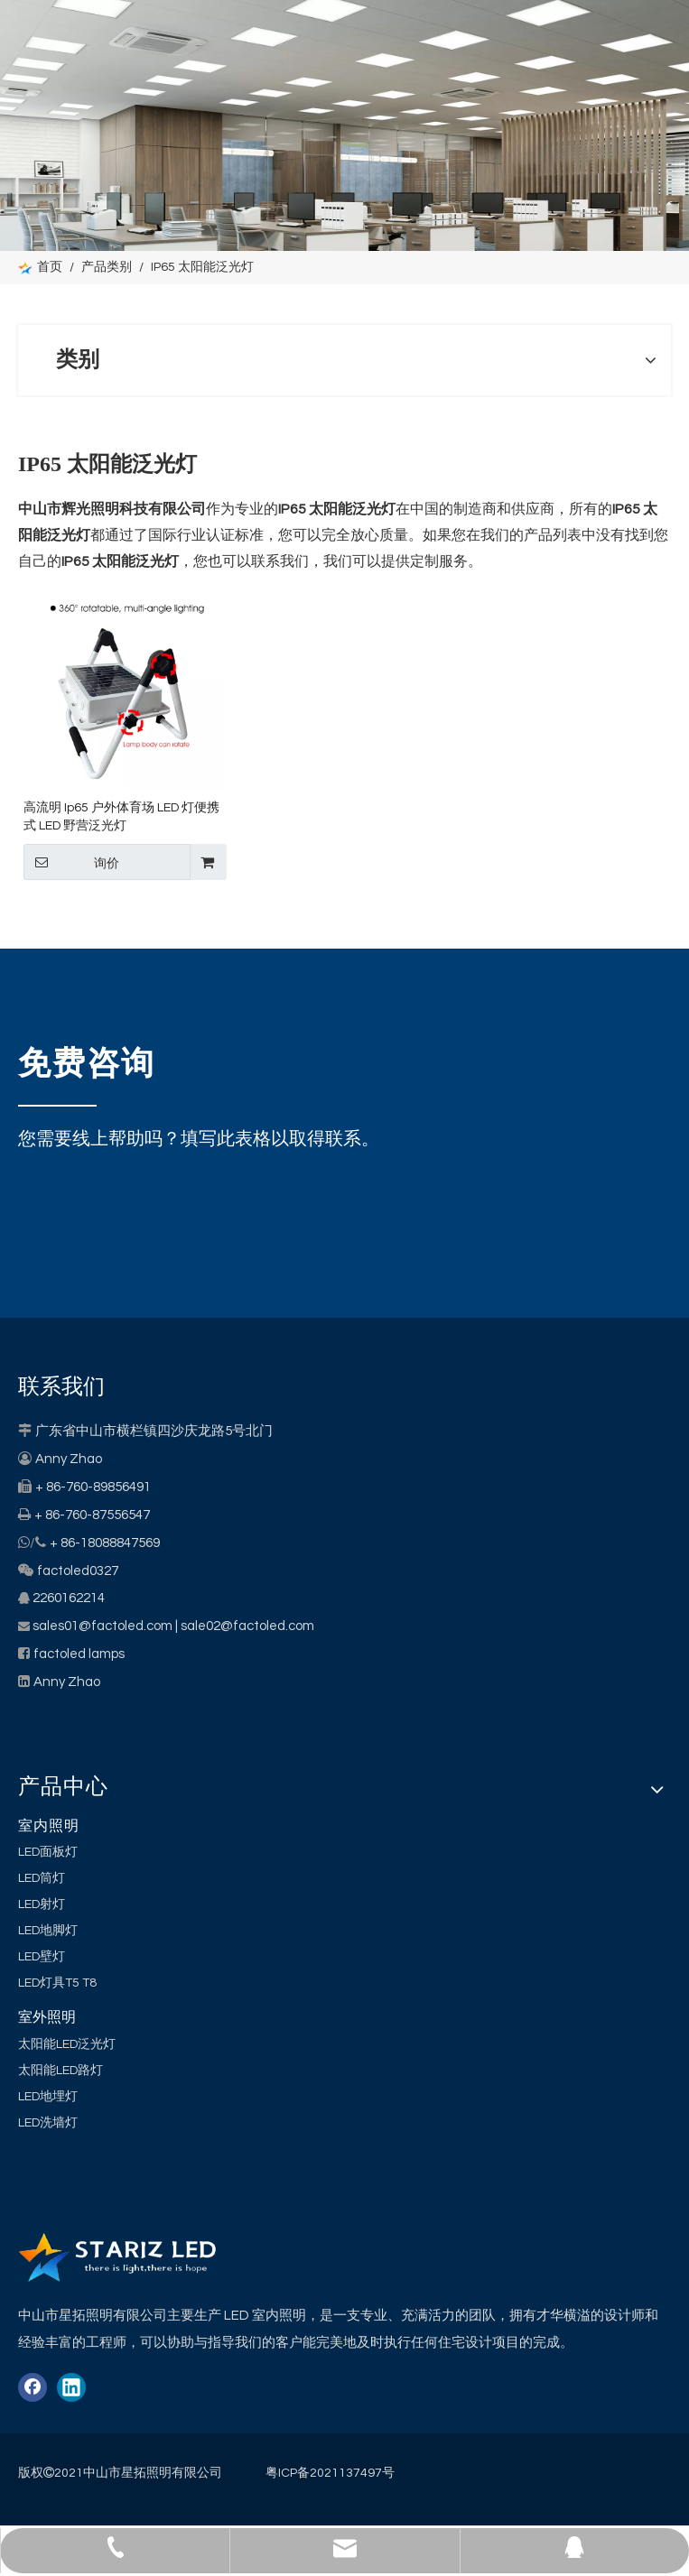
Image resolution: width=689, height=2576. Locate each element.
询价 (71, 862)
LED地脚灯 (48, 1930)
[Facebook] (32, 2387)
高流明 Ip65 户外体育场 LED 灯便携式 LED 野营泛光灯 (121, 817)
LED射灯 (41, 1904)
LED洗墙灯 (48, 2123)
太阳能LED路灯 (60, 2070)
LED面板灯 (48, 1852)
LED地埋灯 (48, 2096)
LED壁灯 (41, 1957)
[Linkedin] (71, 2387)
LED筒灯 (41, 1878)
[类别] (344, 125)
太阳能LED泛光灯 (67, 2044)
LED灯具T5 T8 (57, 1983)
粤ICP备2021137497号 (330, 2473)
